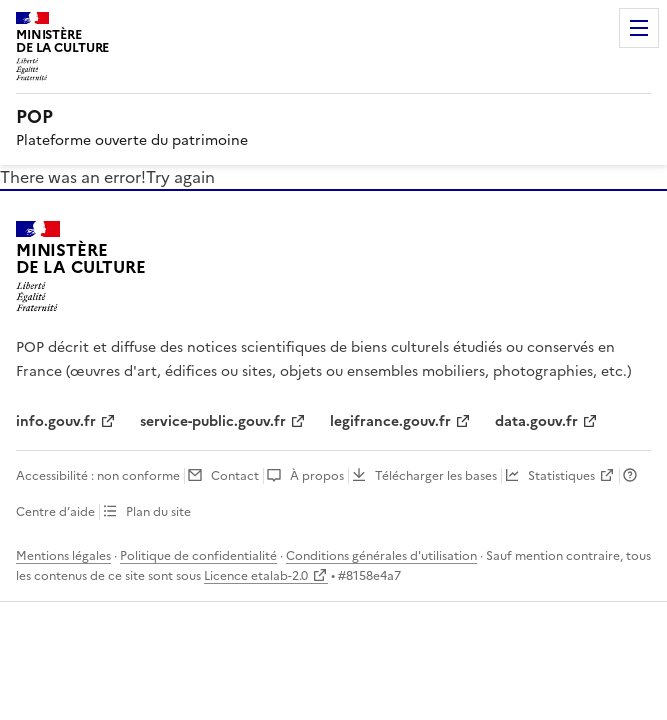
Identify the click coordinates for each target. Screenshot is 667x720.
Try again (180, 177)
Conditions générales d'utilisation (381, 556)
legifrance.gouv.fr (390, 421)
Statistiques (561, 476)
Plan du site (158, 512)
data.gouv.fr (536, 421)
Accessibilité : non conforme (98, 476)
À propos (317, 476)
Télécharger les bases (436, 476)
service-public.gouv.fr (213, 421)
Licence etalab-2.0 (256, 576)
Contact (235, 476)
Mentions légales (63, 556)
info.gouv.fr (56, 421)
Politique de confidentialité (198, 556)
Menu (639, 28)
